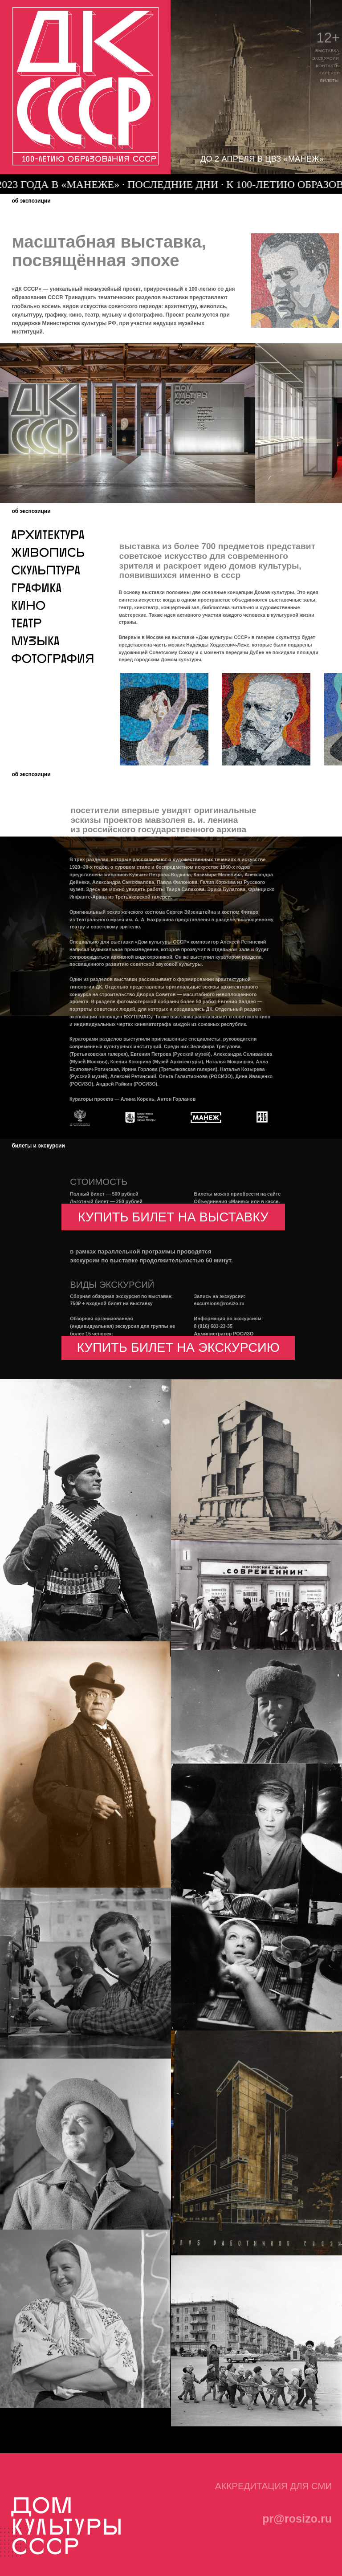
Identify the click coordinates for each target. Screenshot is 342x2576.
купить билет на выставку (173, 1217)
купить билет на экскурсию (178, 1347)
